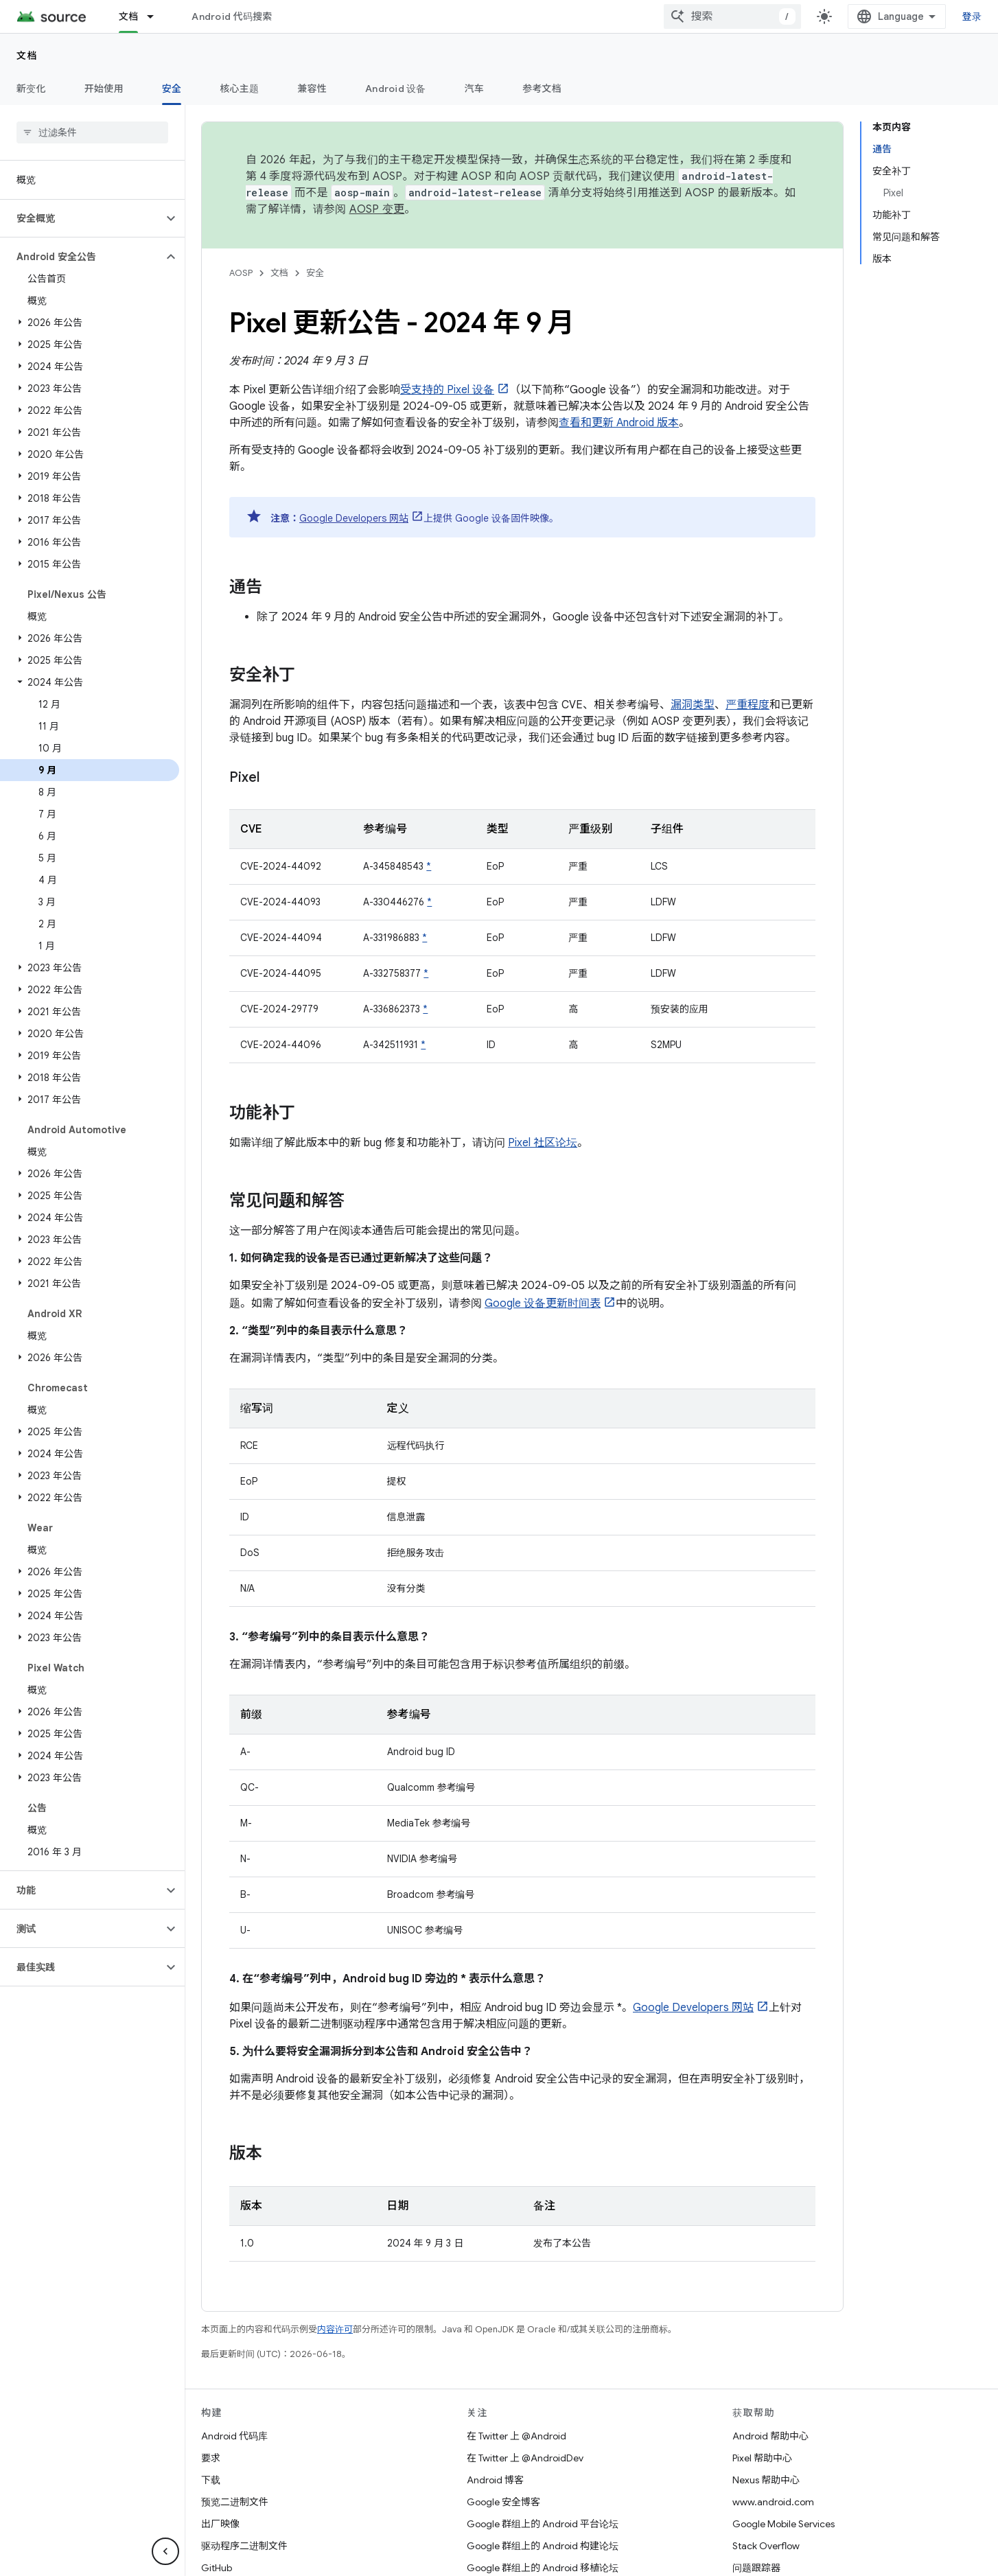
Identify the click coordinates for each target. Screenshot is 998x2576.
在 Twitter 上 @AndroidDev (525, 2458)
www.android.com (773, 2502)
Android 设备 (395, 88)
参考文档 (541, 88)
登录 (972, 16)
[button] (81, 218)
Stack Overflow (766, 2546)
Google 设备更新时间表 (543, 1303)
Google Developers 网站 (353, 518)
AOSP (241, 273)
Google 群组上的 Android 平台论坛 (542, 2524)
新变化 (31, 88)
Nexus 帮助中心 (766, 2480)
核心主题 (239, 88)
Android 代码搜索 (232, 16)
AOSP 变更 (377, 209)
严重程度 (747, 705)
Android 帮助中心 (770, 2436)
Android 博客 (495, 2480)
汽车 (475, 88)
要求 (210, 2458)
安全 (315, 273)
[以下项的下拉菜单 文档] (156, 16)
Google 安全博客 (503, 2502)
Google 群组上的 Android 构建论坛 (542, 2546)
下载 (210, 2480)
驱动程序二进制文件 (244, 2546)
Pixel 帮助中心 (762, 2458)
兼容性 (312, 88)
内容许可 (335, 2329)
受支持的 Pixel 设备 (447, 390)
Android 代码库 (234, 2436)
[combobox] (732, 16)
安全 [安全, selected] (172, 88)
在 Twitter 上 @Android (516, 2436)
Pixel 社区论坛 (542, 1143)
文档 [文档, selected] (129, 16)
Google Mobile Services (783, 2524)
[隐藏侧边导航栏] (165, 2551)
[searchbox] (92, 132)
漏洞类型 (693, 705)
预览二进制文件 (234, 2502)
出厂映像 (220, 2524)
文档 (27, 55)
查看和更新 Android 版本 (619, 423)
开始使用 (104, 88)
